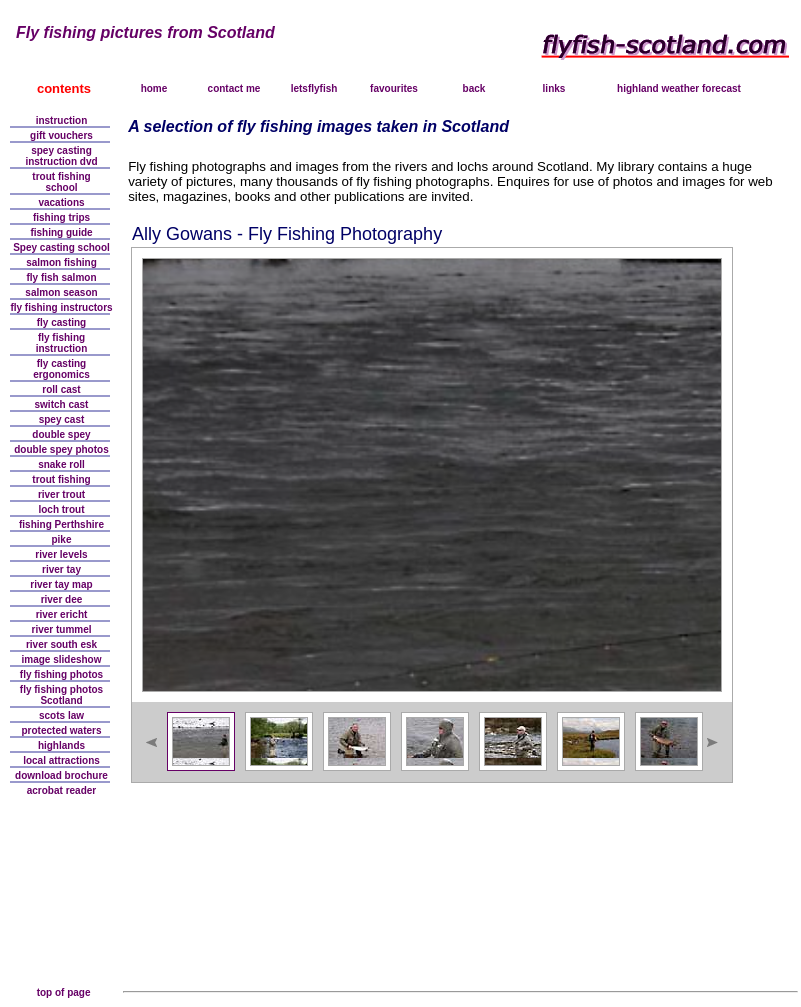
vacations (61, 202)
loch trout (61, 509)
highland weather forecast (679, 88)
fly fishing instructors (61, 307)
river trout (61, 494)
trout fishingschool (61, 182)
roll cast (61, 389)
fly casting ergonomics (61, 369)
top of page (64, 992)
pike (61, 539)
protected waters (61, 730)
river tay (61, 569)
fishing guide (61, 232)
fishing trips (61, 217)
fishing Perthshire (61, 524)
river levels (61, 554)
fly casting (61, 322)
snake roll (61, 464)
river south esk (61, 644)
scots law (61, 715)
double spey (61, 434)
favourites (394, 88)
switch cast (62, 404)
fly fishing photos (61, 674)
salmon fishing (61, 262)
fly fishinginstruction (62, 343)
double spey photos (61, 449)
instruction (62, 120)
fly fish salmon (61, 277)
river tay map (61, 584)
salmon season (61, 292)
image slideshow (61, 659)
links (554, 88)
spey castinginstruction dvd (61, 156)
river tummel (61, 629)
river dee (62, 599)
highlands (61, 745)
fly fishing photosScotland (61, 695)
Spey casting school (61, 247)
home (154, 88)
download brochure (61, 775)
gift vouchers (61, 135)
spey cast (62, 419)
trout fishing (61, 479)
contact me (234, 88)
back (474, 88)
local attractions (61, 760)
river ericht (62, 614)
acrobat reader (61, 790)
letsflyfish (314, 88)
